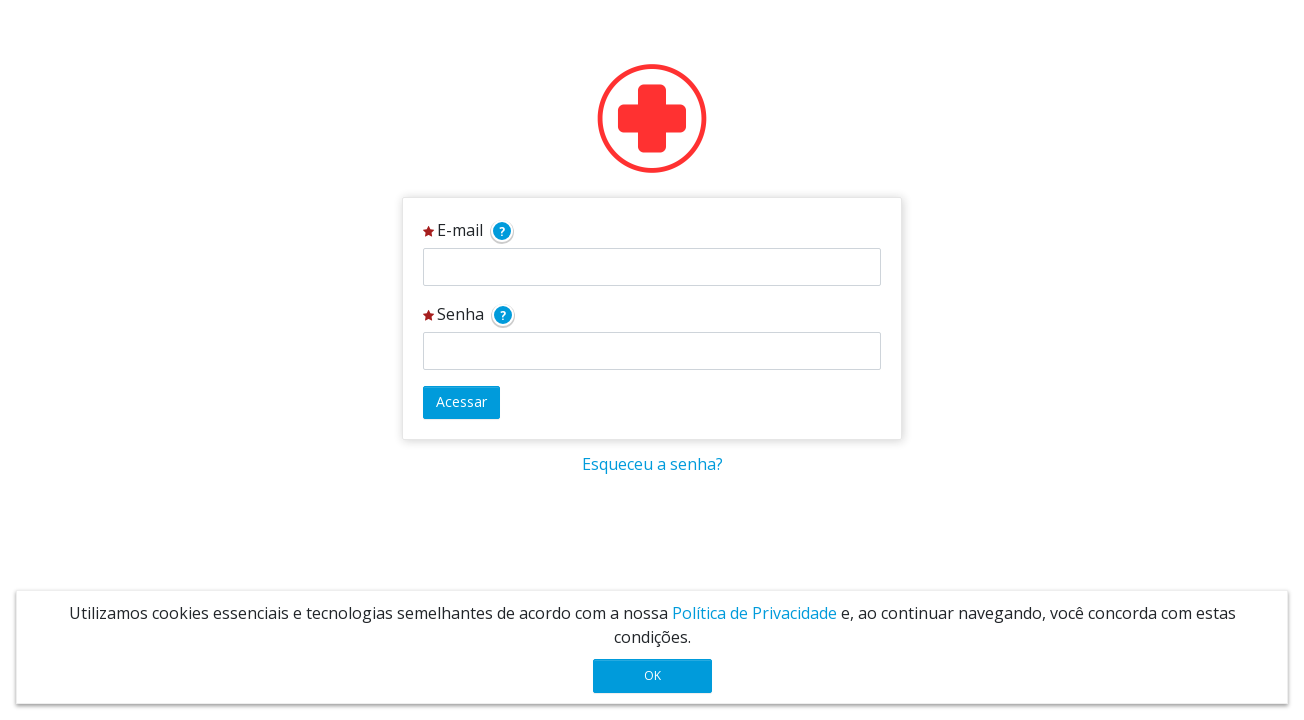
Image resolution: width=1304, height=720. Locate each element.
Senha (468, 314)
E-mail (468, 230)
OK (652, 675)
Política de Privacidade (754, 613)
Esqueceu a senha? (652, 464)
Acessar (461, 401)
